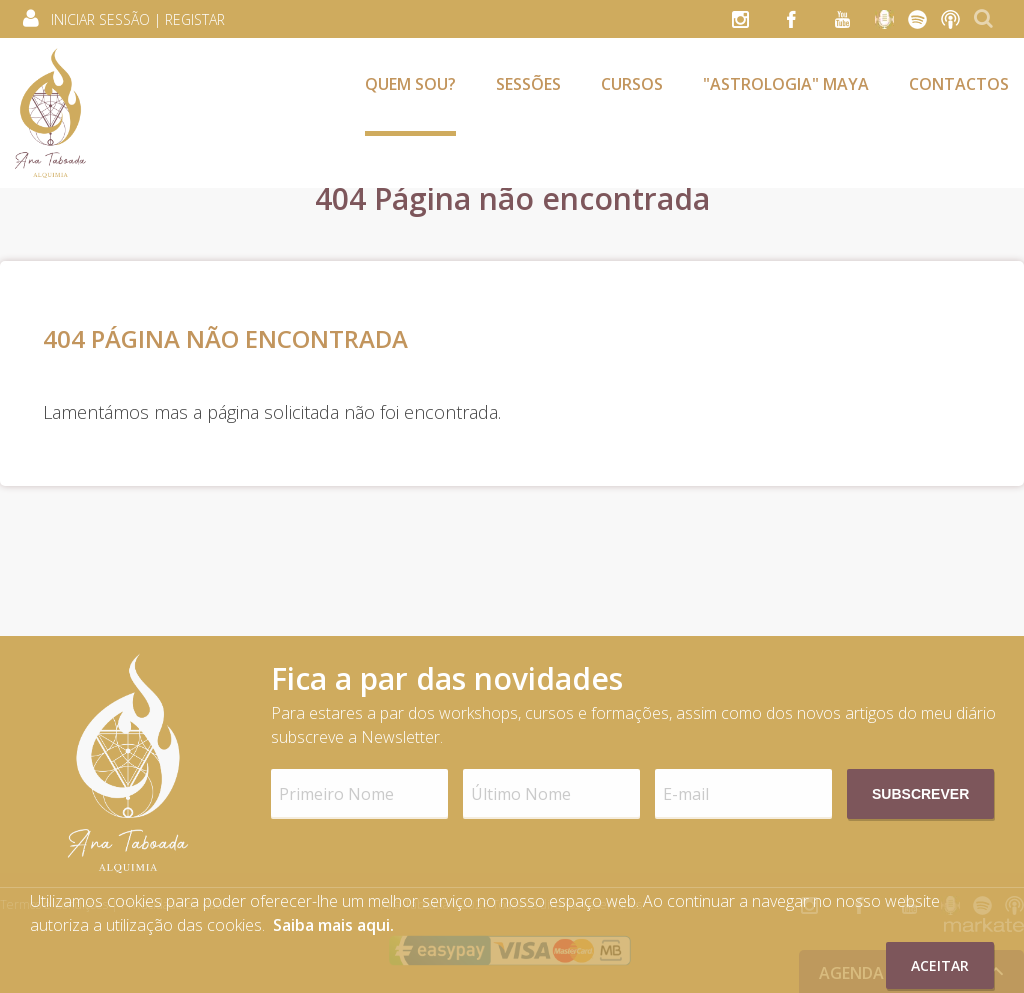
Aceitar (940, 965)
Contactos (959, 84)
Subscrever (920, 794)
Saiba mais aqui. (333, 925)
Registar (195, 19)
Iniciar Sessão (100, 19)
